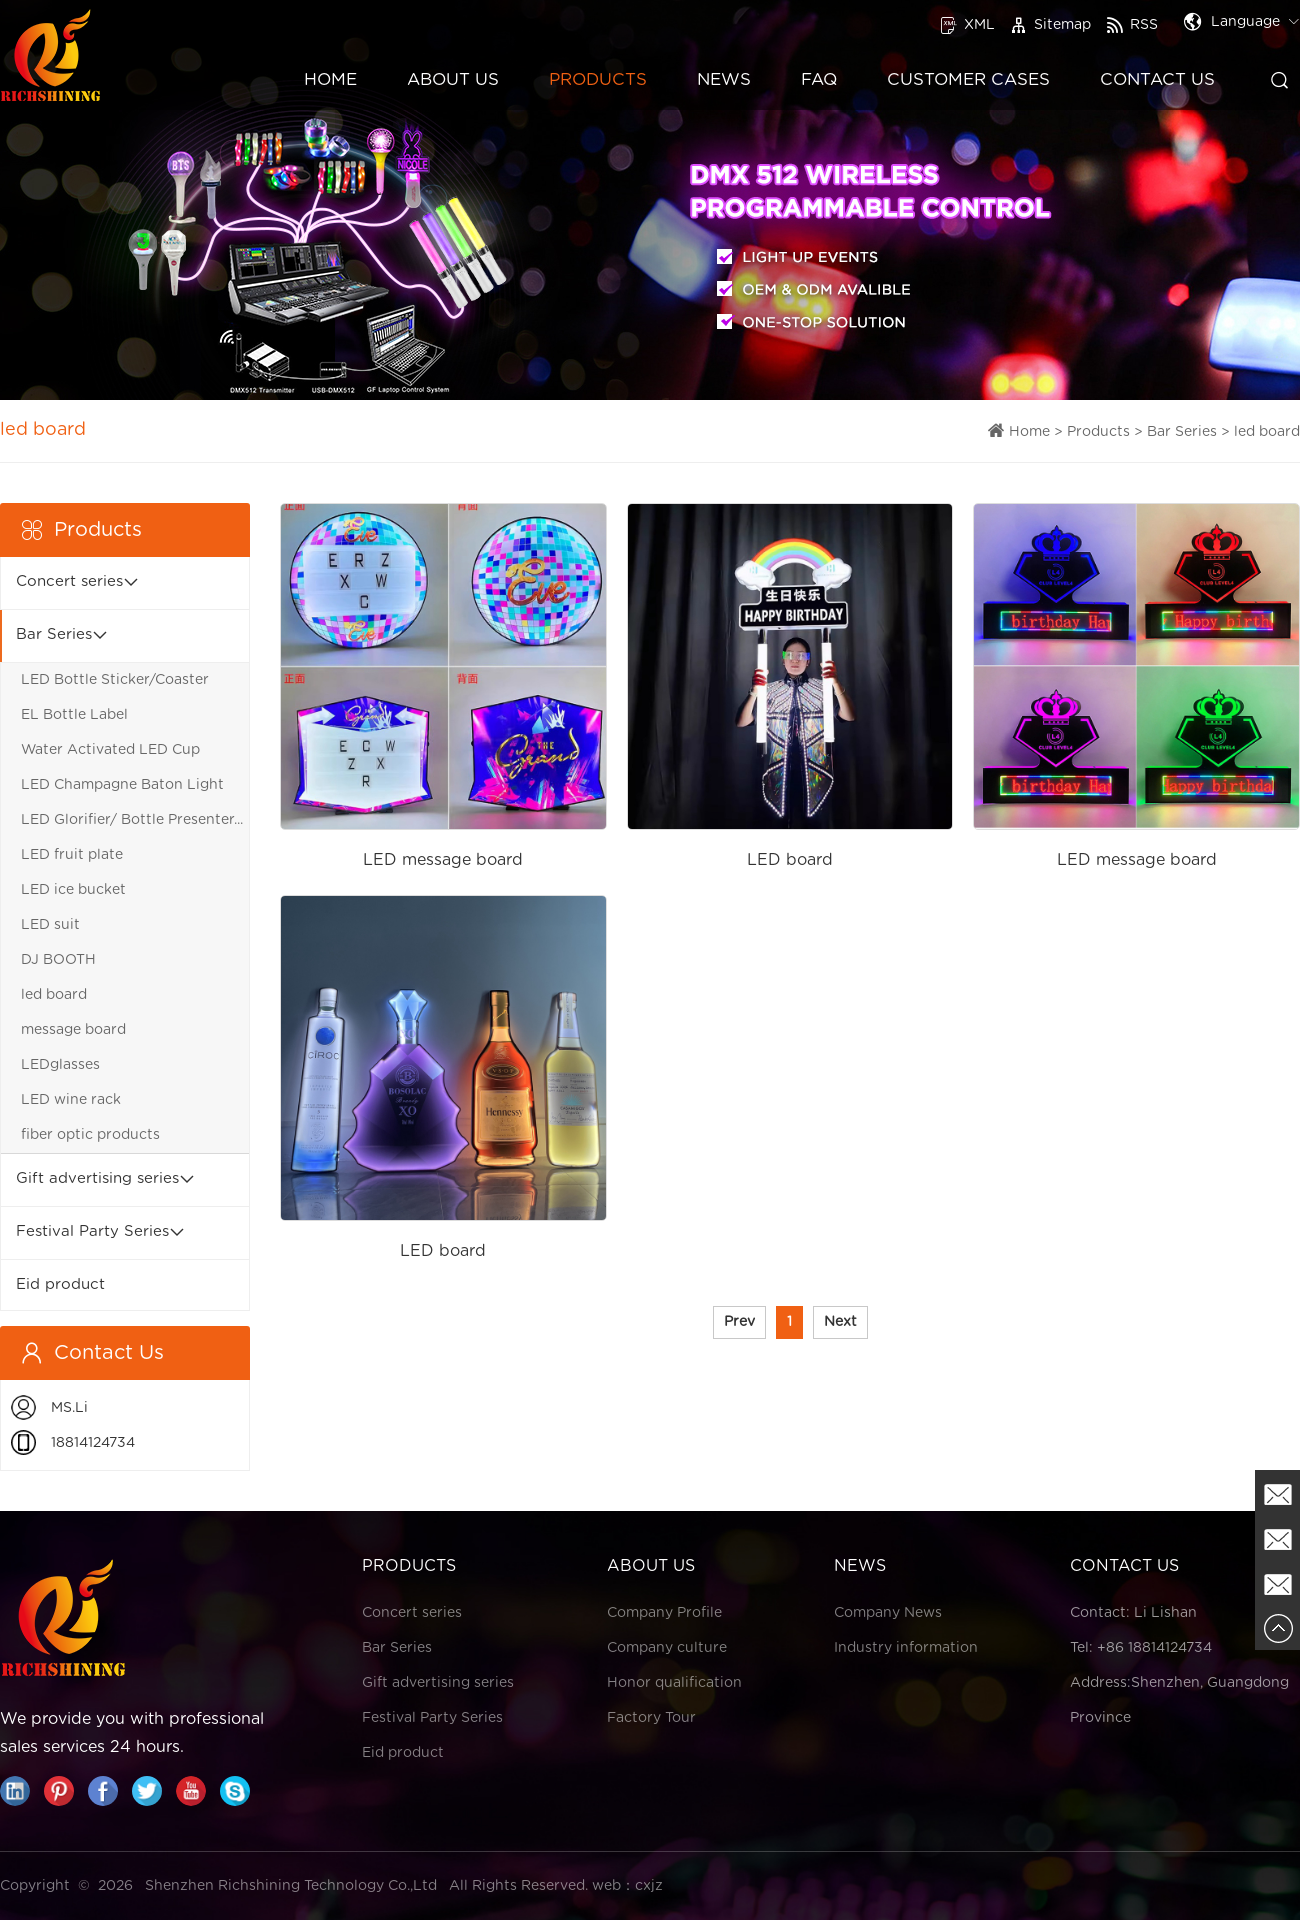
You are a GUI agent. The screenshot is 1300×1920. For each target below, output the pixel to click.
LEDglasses (60, 1065)
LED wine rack (71, 1100)
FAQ (819, 79)
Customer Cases (968, 79)
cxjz (649, 1886)
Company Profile (664, 1613)
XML (967, 25)
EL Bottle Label (74, 715)
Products (598, 79)
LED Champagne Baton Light (122, 785)
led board (1267, 432)
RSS (1132, 25)
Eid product (60, 1284)
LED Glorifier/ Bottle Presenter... (132, 820)
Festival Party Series (92, 1231)
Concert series (69, 581)
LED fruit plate (72, 855)
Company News (888, 1613)
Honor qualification (674, 1683)
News (724, 79)
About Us (453, 79)
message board (73, 1030)
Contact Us (1157, 79)
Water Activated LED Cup (110, 750)
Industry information (906, 1648)
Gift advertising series (97, 1178)
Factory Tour (651, 1718)
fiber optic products (90, 1135)
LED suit (50, 925)
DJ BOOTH (58, 960)
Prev (739, 1322)
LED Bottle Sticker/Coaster (115, 680)
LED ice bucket (73, 890)
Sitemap (1050, 25)
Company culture (667, 1648)
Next (840, 1322)
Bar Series (1182, 432)
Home (330, 79)
